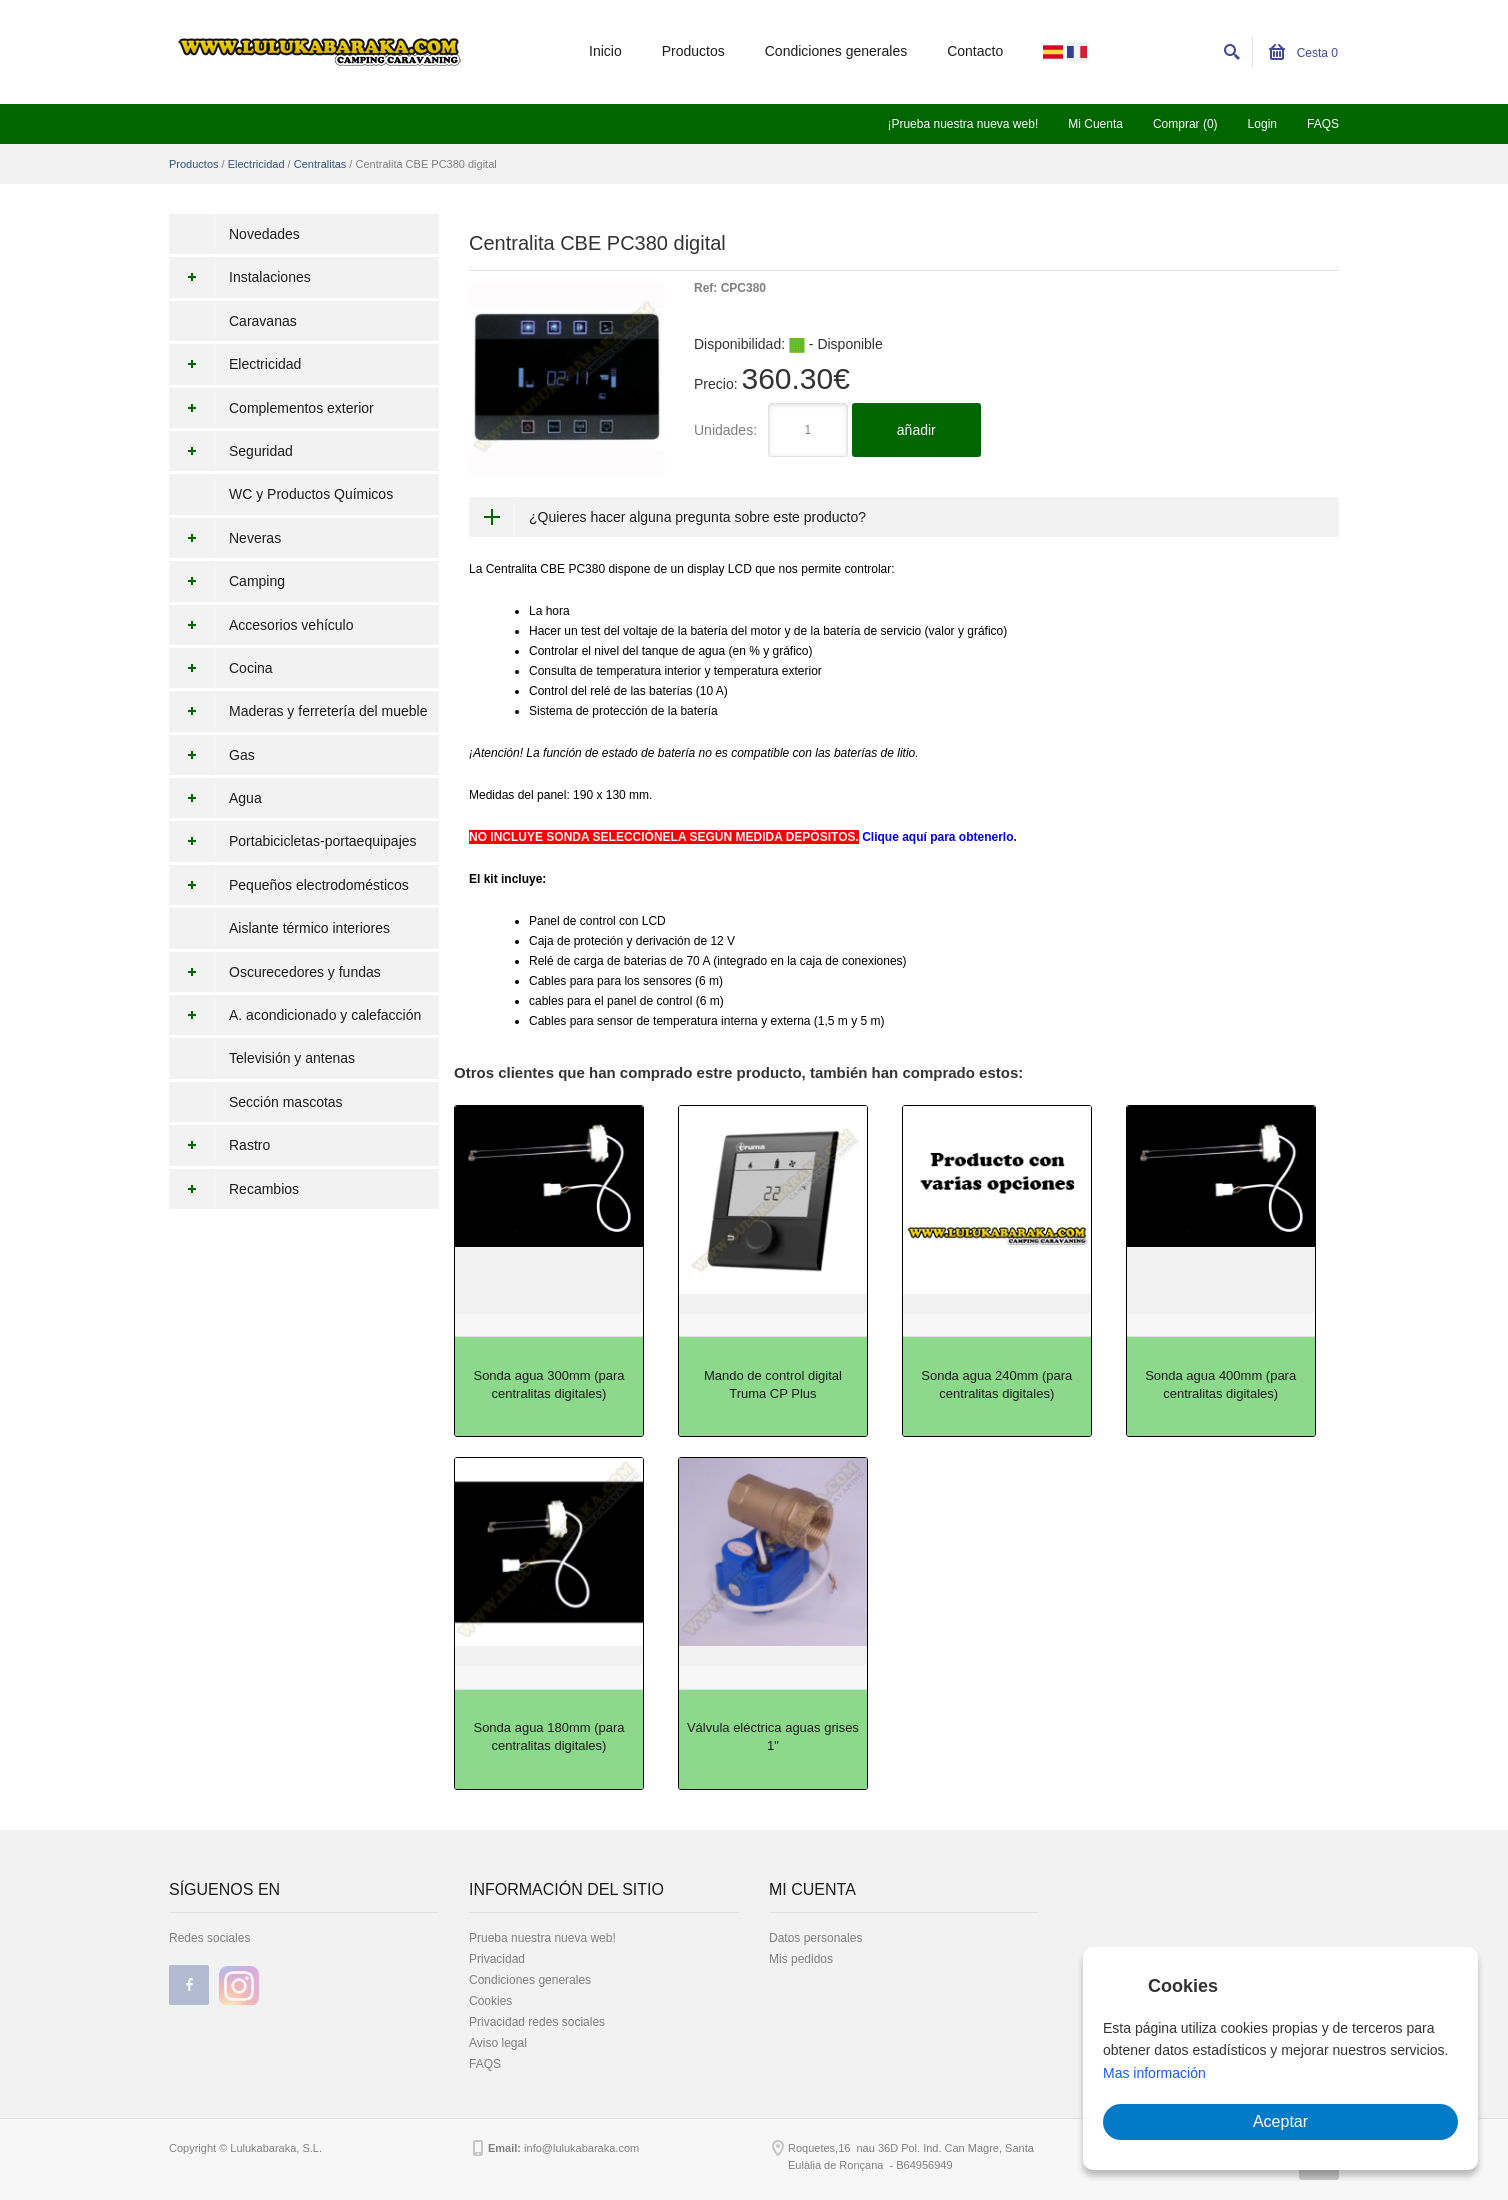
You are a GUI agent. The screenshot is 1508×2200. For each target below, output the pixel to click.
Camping (227, 581)
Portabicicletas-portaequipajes (293, 841)
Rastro (219, 1145)
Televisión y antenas (292, 1058)
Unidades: (725, 430)
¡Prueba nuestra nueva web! (962, 124)
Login (1262, 124)
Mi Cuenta (1095, 124)
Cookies (490, 2001)
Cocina (221, 668)
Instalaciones (240, 277)
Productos (693, 51)
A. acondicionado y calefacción (295, 1015)
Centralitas (320, 164)
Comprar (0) (1185, 124)
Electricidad (256, 164)
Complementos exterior (271, 408)
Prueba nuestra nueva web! (542, 1938)
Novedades (264, 234)
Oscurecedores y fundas (275, 972)
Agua (215, 798)
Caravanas (263, 321)
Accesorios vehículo (261, 625)
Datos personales (815, 1938)
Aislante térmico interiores (309, 928)
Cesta (1303, 53)
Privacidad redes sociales (537, 2022)
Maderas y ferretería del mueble (298, 711)
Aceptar (1280, 2121)
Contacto (975, 51)
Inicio (605, 51)
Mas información (1154, 2073)
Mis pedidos (801, 1959)
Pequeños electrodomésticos (289, 885)
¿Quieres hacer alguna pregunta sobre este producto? (697, 517)
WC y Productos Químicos (311, 494)
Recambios (234, 1189)
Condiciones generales (836, 51)
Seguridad (231, 451)
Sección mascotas (286, 1102)
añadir (916, 430)
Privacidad (497, 1959)
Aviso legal (498, 2043)
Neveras (225, 538)
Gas (212, 755)
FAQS (1323, 124)
